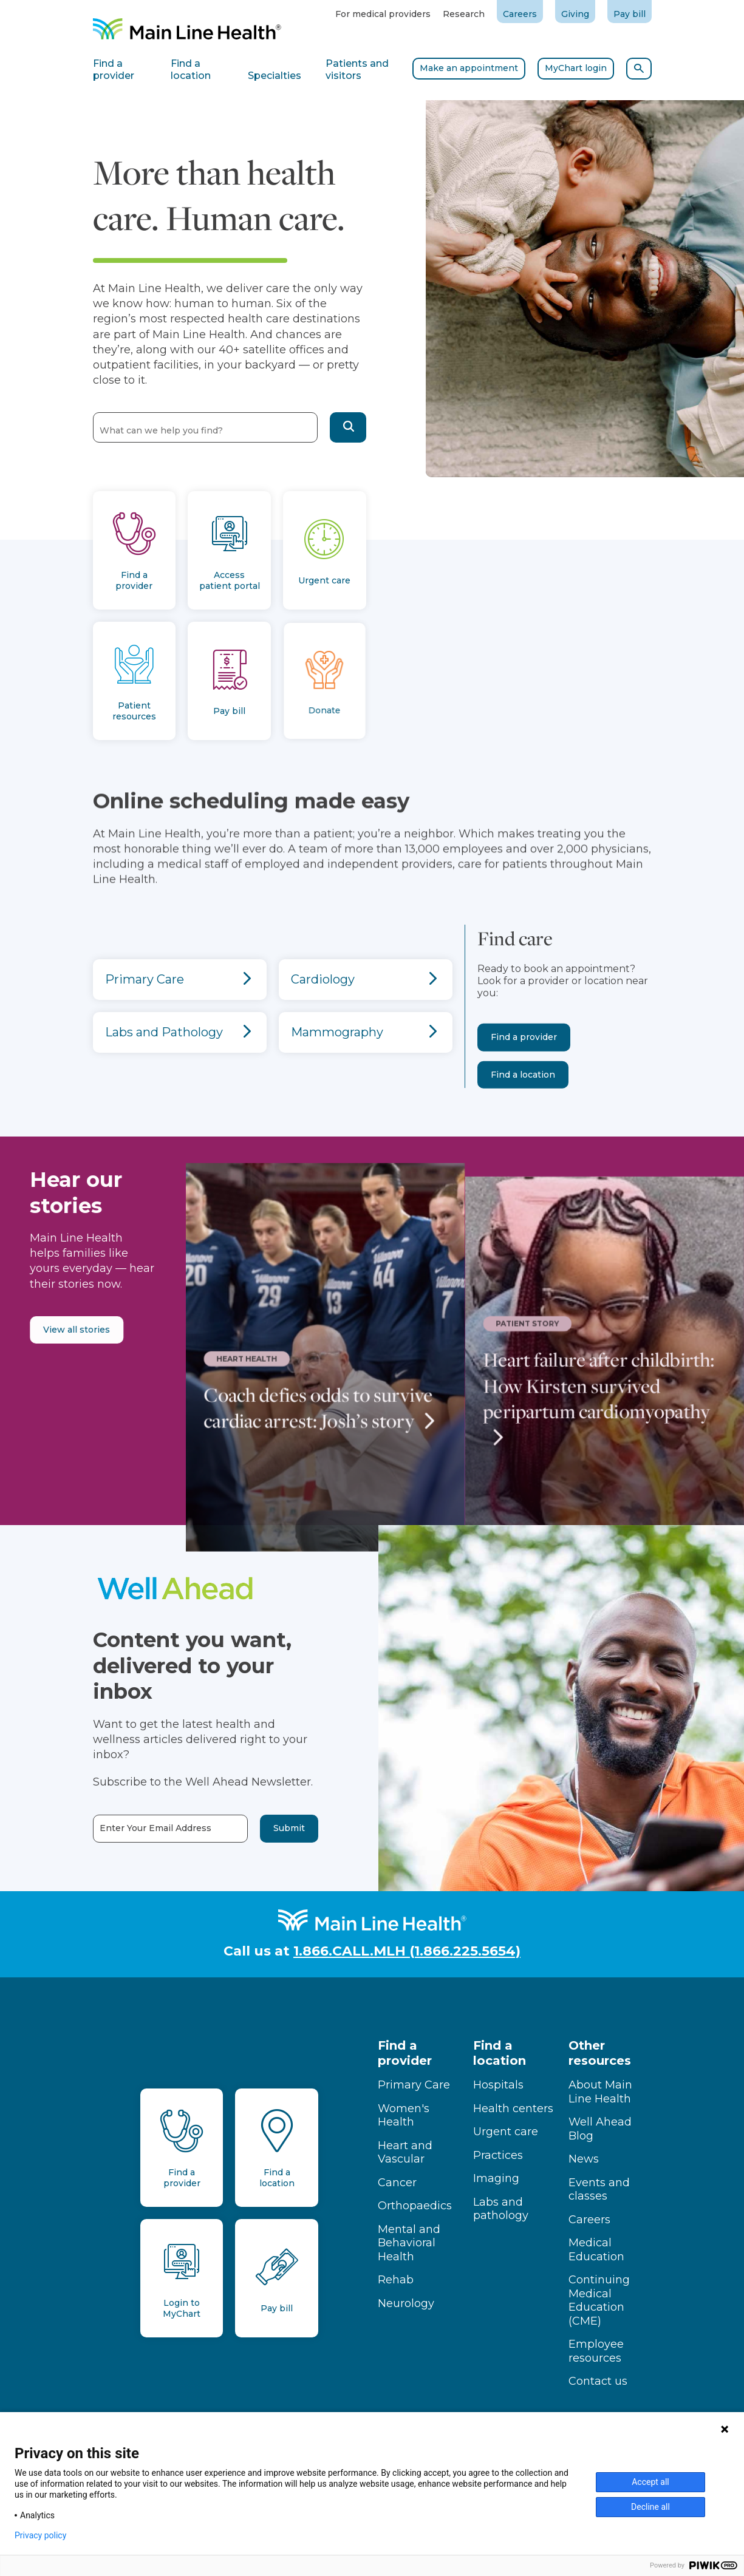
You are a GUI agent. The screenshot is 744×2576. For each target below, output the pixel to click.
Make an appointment (469, 68)
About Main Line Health (600, 2091)
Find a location (523, 1117)
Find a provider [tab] (113, 69)
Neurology (406, 2303)
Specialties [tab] (274, 75)
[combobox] (205, 427)
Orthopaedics (415, 2205)
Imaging (496, 2178)
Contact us (597, 2381)
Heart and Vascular (405, 2152)
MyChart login (576, 68)
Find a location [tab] (191, 69)
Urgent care (505, 2131)
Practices (498, 2155)
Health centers (513, 2108)
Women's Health (403, 2115)
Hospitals (498, 2085)
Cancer (397, 2182)
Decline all (650, 2507)
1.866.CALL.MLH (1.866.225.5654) (406, 1951)
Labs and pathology (500, 2209)
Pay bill (629, 13)
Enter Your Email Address (112, 1828)
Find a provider (524, 1080)
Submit (245, 1828)
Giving (575, 13)
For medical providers (383, 13)
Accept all (650, 2482)
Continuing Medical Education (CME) (599, 2300)
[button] (348, 427)
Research (464, 13)
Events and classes (599, 2189)
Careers (520, 13)
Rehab (396, 2279)
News (583, 2159)
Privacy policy (40, 2535)
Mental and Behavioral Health (409, 2243)
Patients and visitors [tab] (357, 69)
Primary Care (414, 2085)
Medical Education (596, 2249)
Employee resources (596, 2351)
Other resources (599, 2053)
